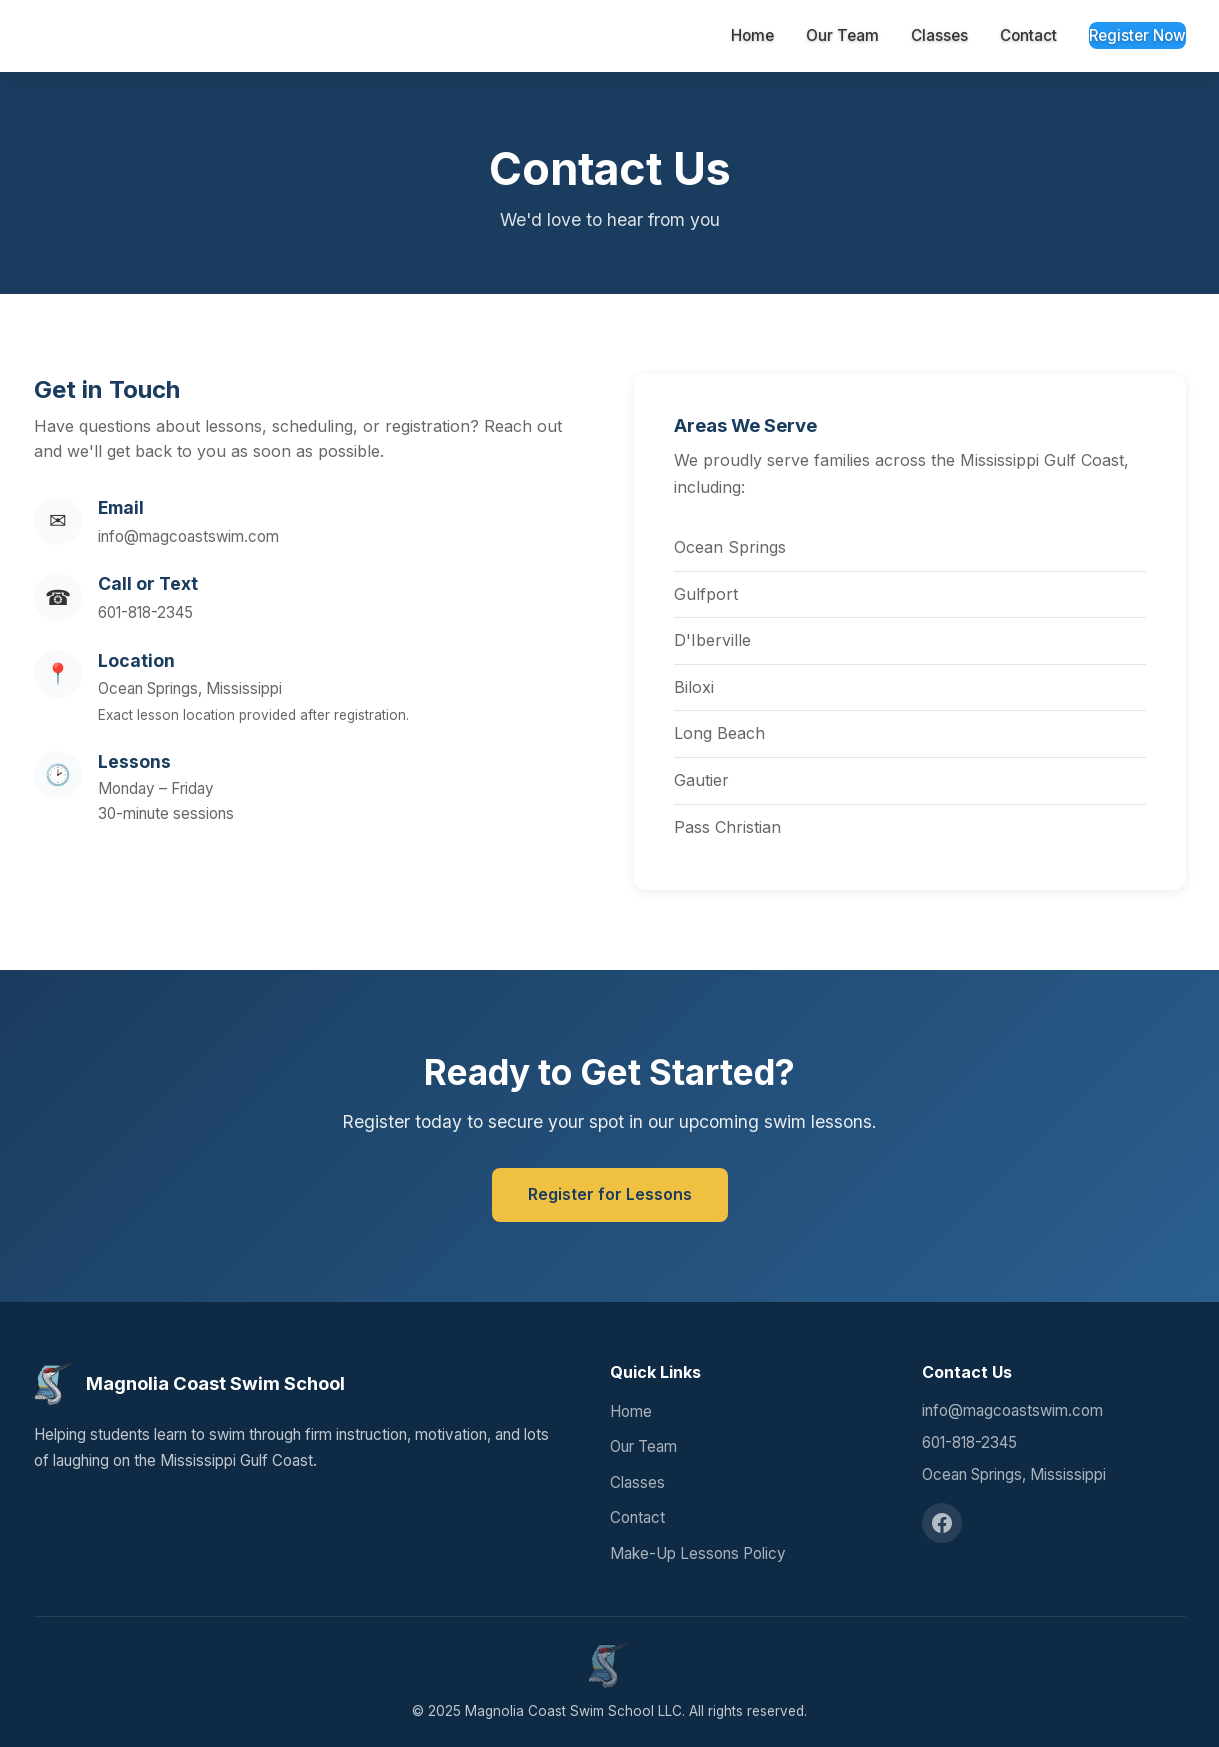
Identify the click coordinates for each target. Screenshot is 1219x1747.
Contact (1028, 35)
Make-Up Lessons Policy (698, 1553)
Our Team (842, 35)
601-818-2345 (145, 612)
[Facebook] (942, 1523)
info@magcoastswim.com (188, 536)
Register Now (1137, 35)
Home (752, 35)
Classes (939, 35)
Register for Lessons (610, 1194)
